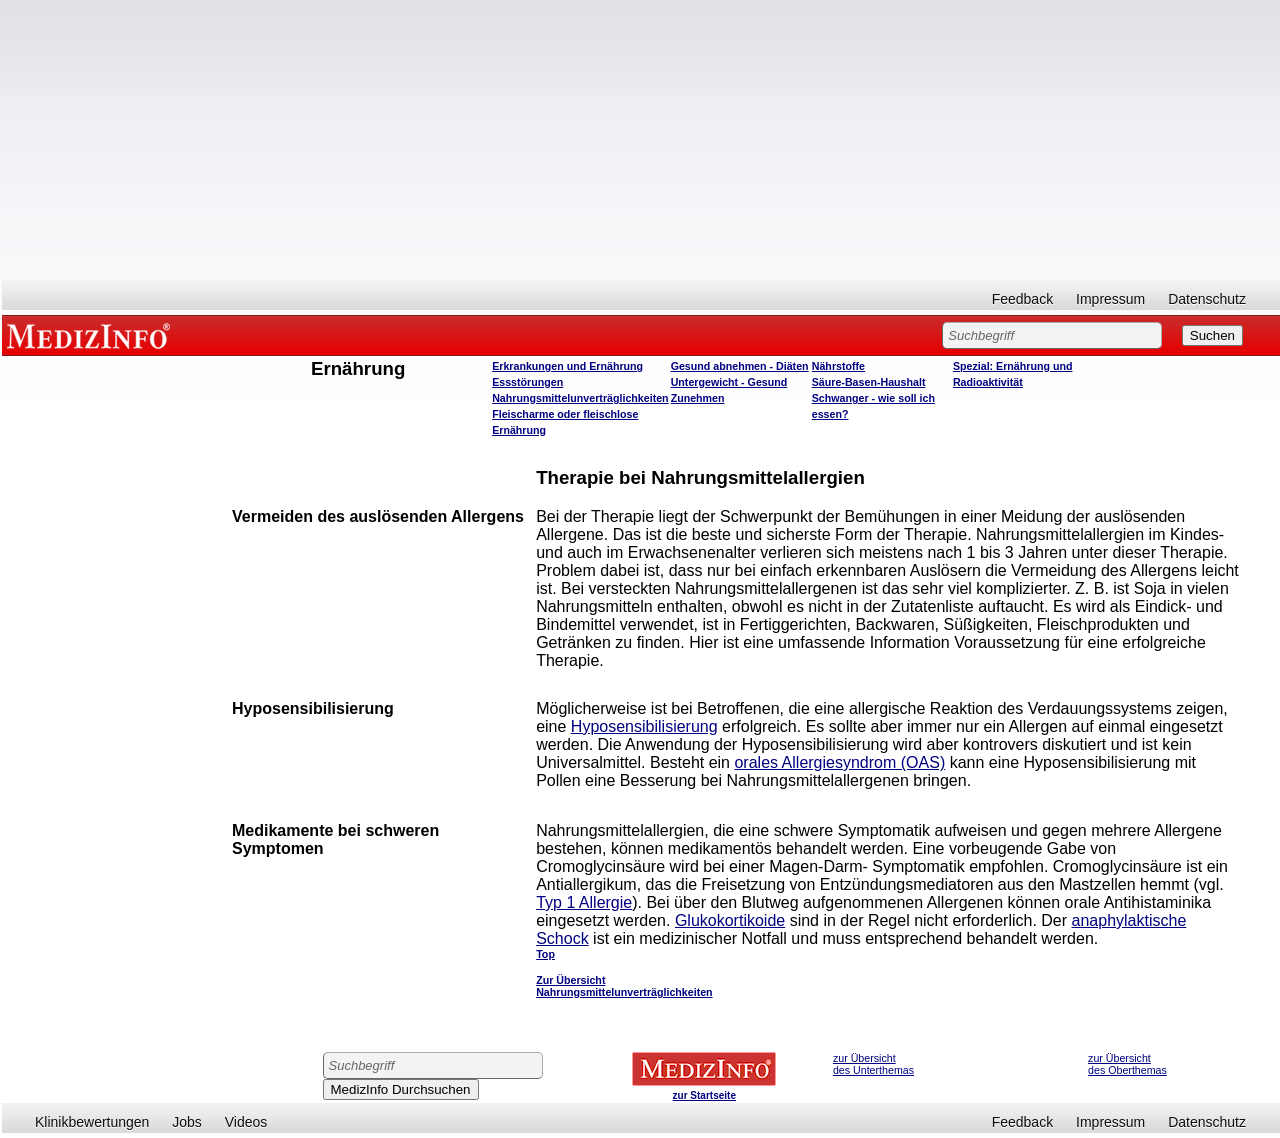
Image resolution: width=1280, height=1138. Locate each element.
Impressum (1110, 299)
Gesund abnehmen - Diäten (740, 366)
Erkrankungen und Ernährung (567, 366)
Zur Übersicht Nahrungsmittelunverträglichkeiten (624, 986)
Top (545, 954)
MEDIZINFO (92, 335)
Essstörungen (527, 382)
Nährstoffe (838, 366)
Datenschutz (1207, 299)
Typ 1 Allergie (584, 902)
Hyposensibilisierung (644, 726)
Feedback (1022, 299)
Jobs (187, 1122)
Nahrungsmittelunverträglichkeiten (580, 398)
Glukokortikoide (730, 920)
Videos (246, 1122)
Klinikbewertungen (92, 1122)
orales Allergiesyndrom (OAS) (839, 762)
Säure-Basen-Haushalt (869, 382)
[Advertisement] (641, 140)
